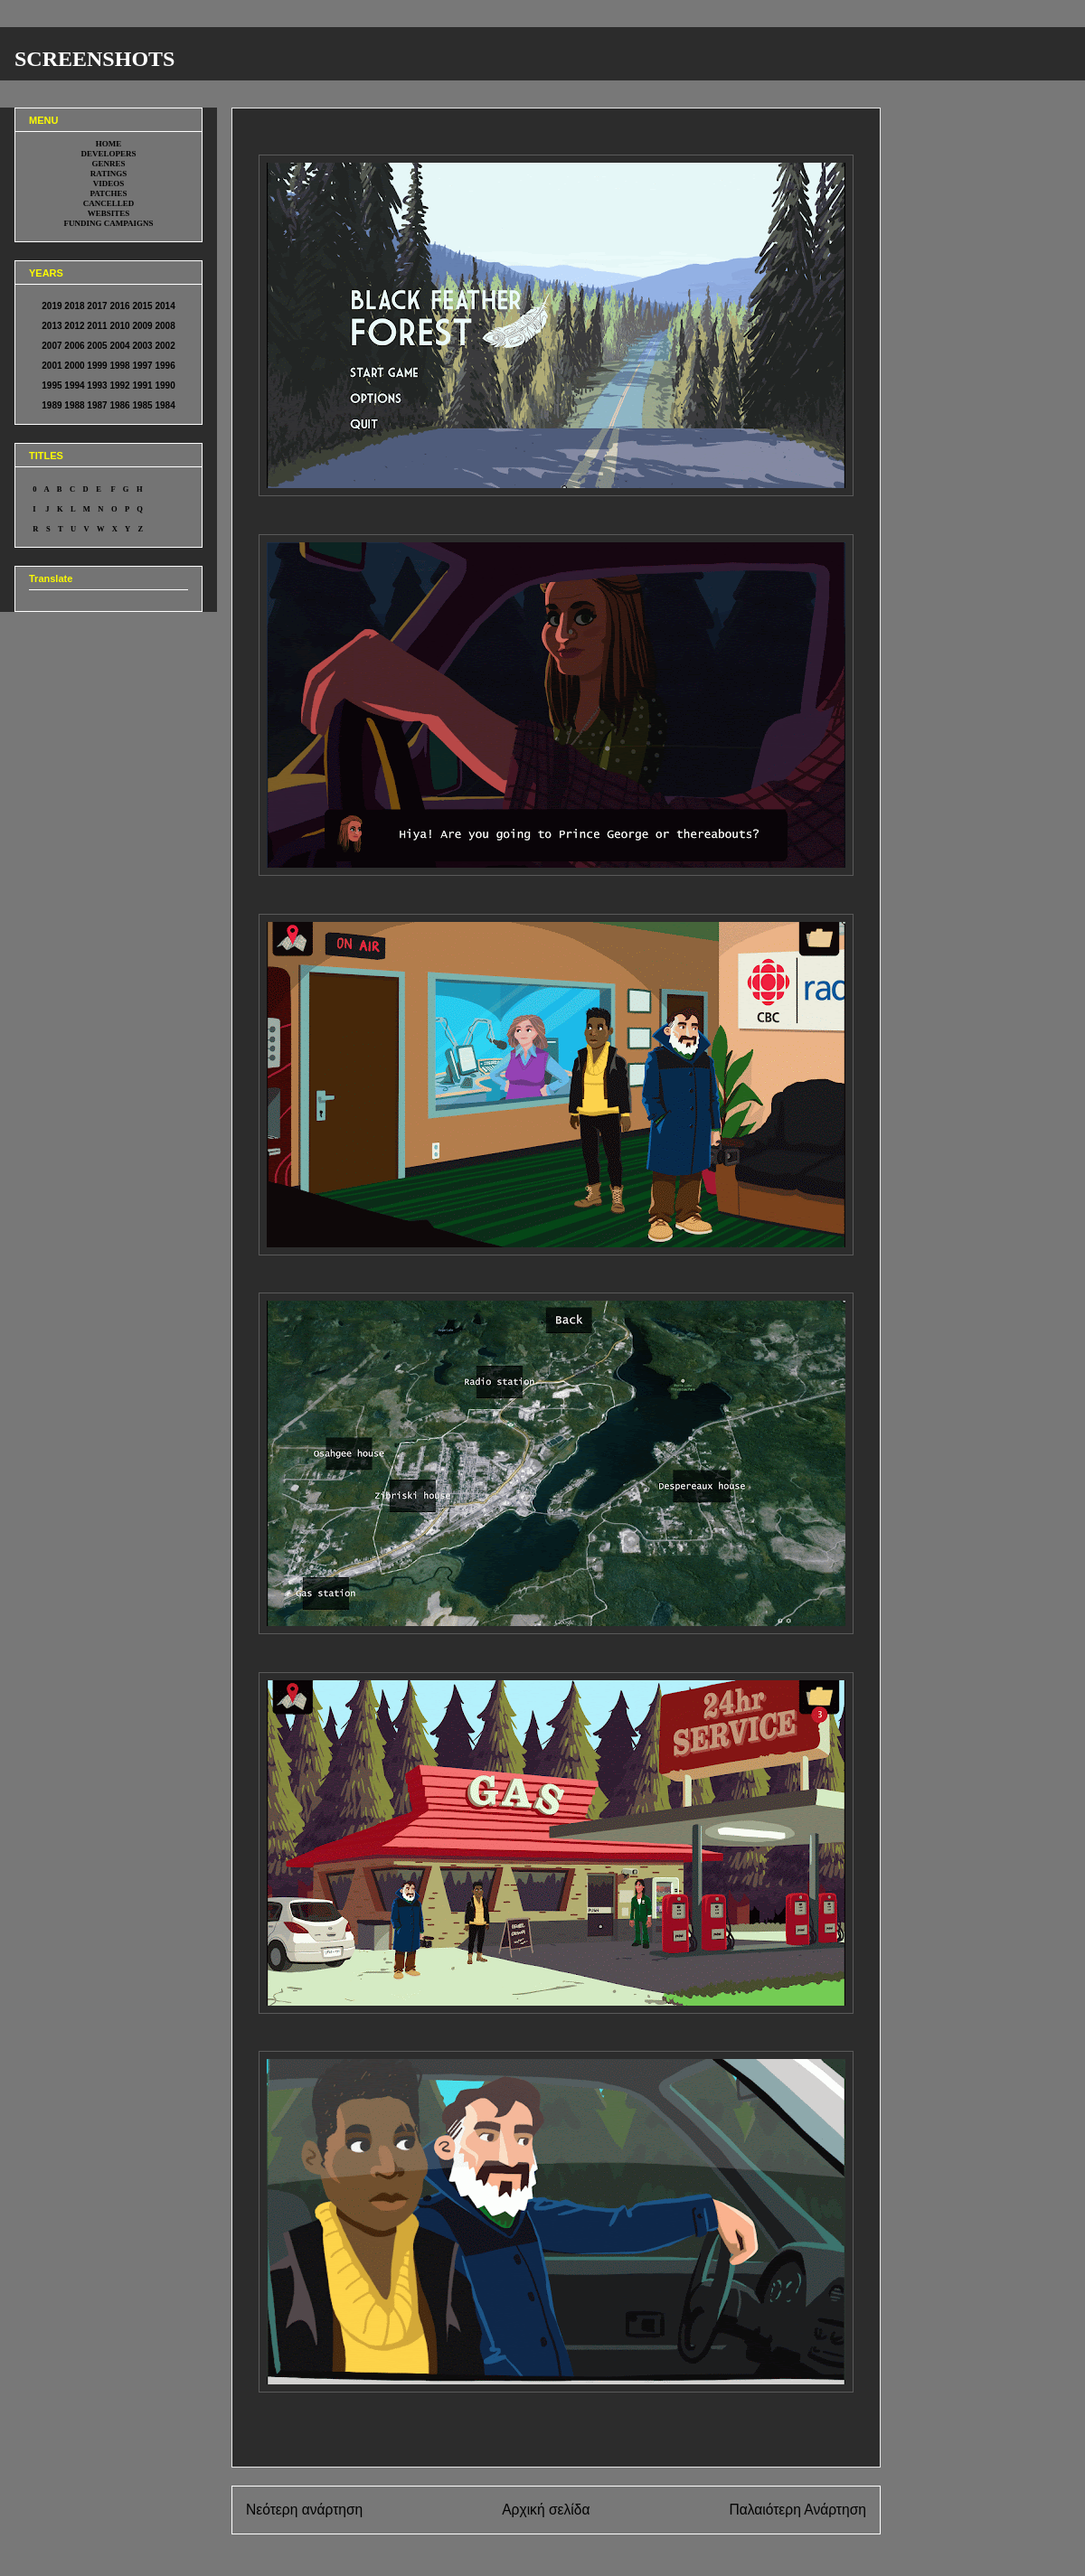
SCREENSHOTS (94, 59)
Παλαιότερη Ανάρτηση (797, 2509)
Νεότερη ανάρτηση (304, 2509)
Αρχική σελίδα (546, 2509)
